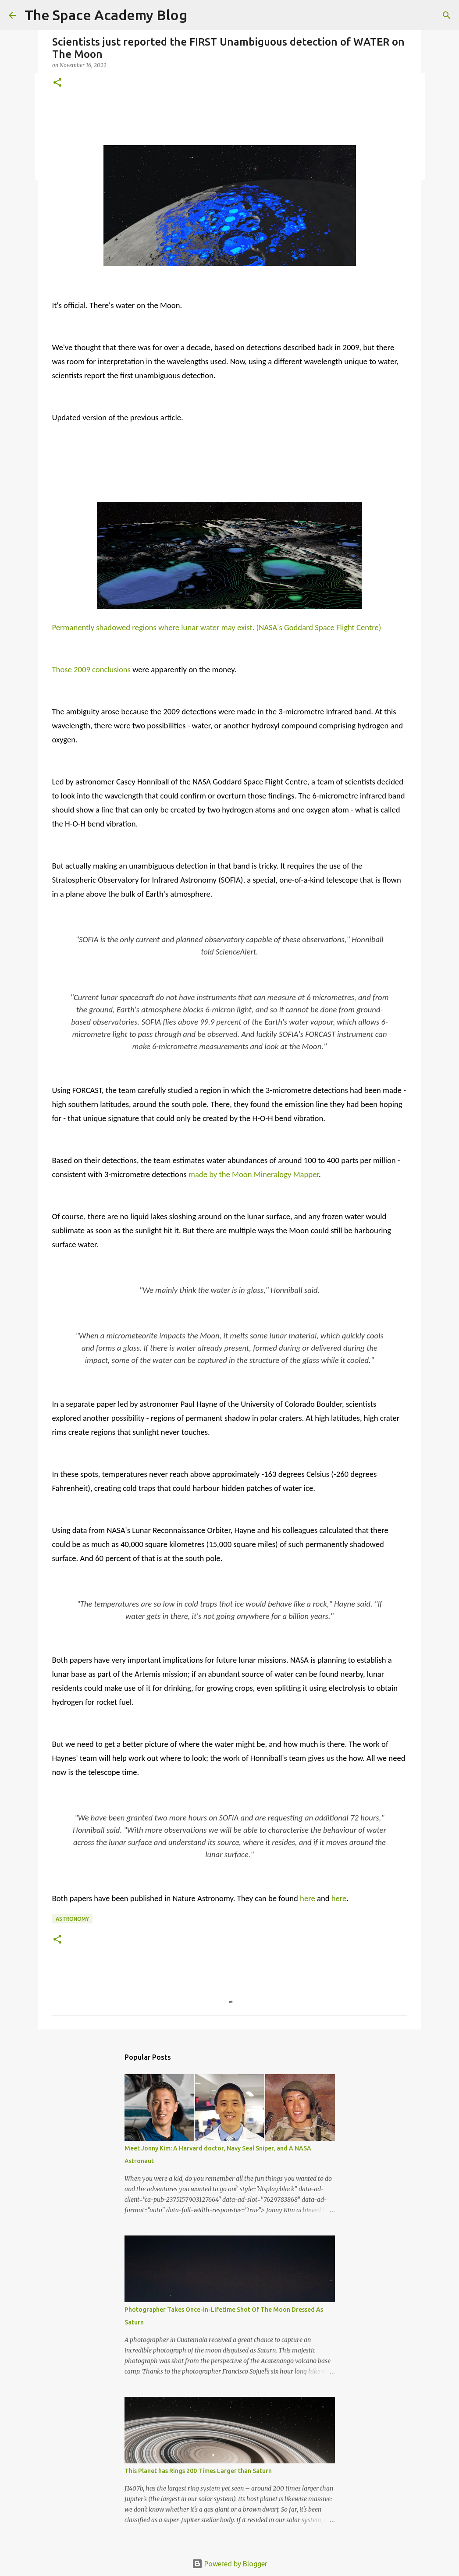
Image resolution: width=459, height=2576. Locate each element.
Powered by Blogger (229, 2564)
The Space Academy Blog (106, 15)
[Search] (446, 15)
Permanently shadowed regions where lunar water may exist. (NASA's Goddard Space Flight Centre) (216, 627)
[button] (57, 83)
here (307, 1898)
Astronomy (72, 1919)
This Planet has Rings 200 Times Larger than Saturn (198, 2470)
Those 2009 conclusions (91, 669)
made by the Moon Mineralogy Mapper (254, 1174)
